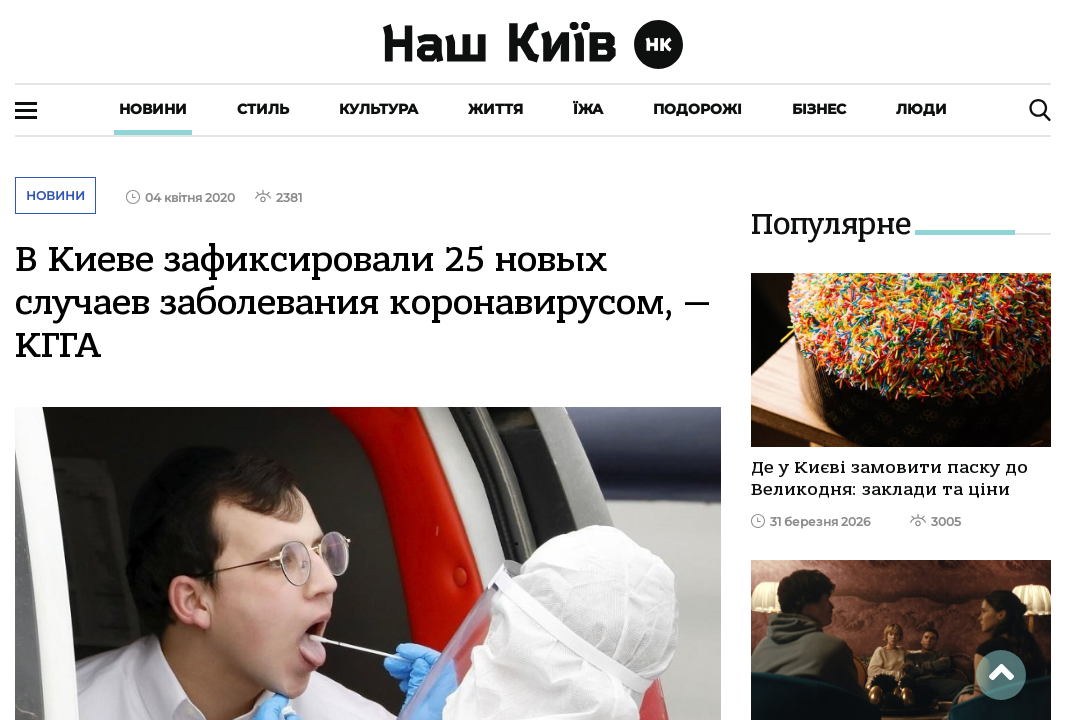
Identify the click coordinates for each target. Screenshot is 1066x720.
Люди (921, 109)
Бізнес (819, 109)
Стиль (263, 109)
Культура (378, 109)
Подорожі (697, 109)
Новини (153, 109)
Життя (495, 109)
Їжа (588, 109)
